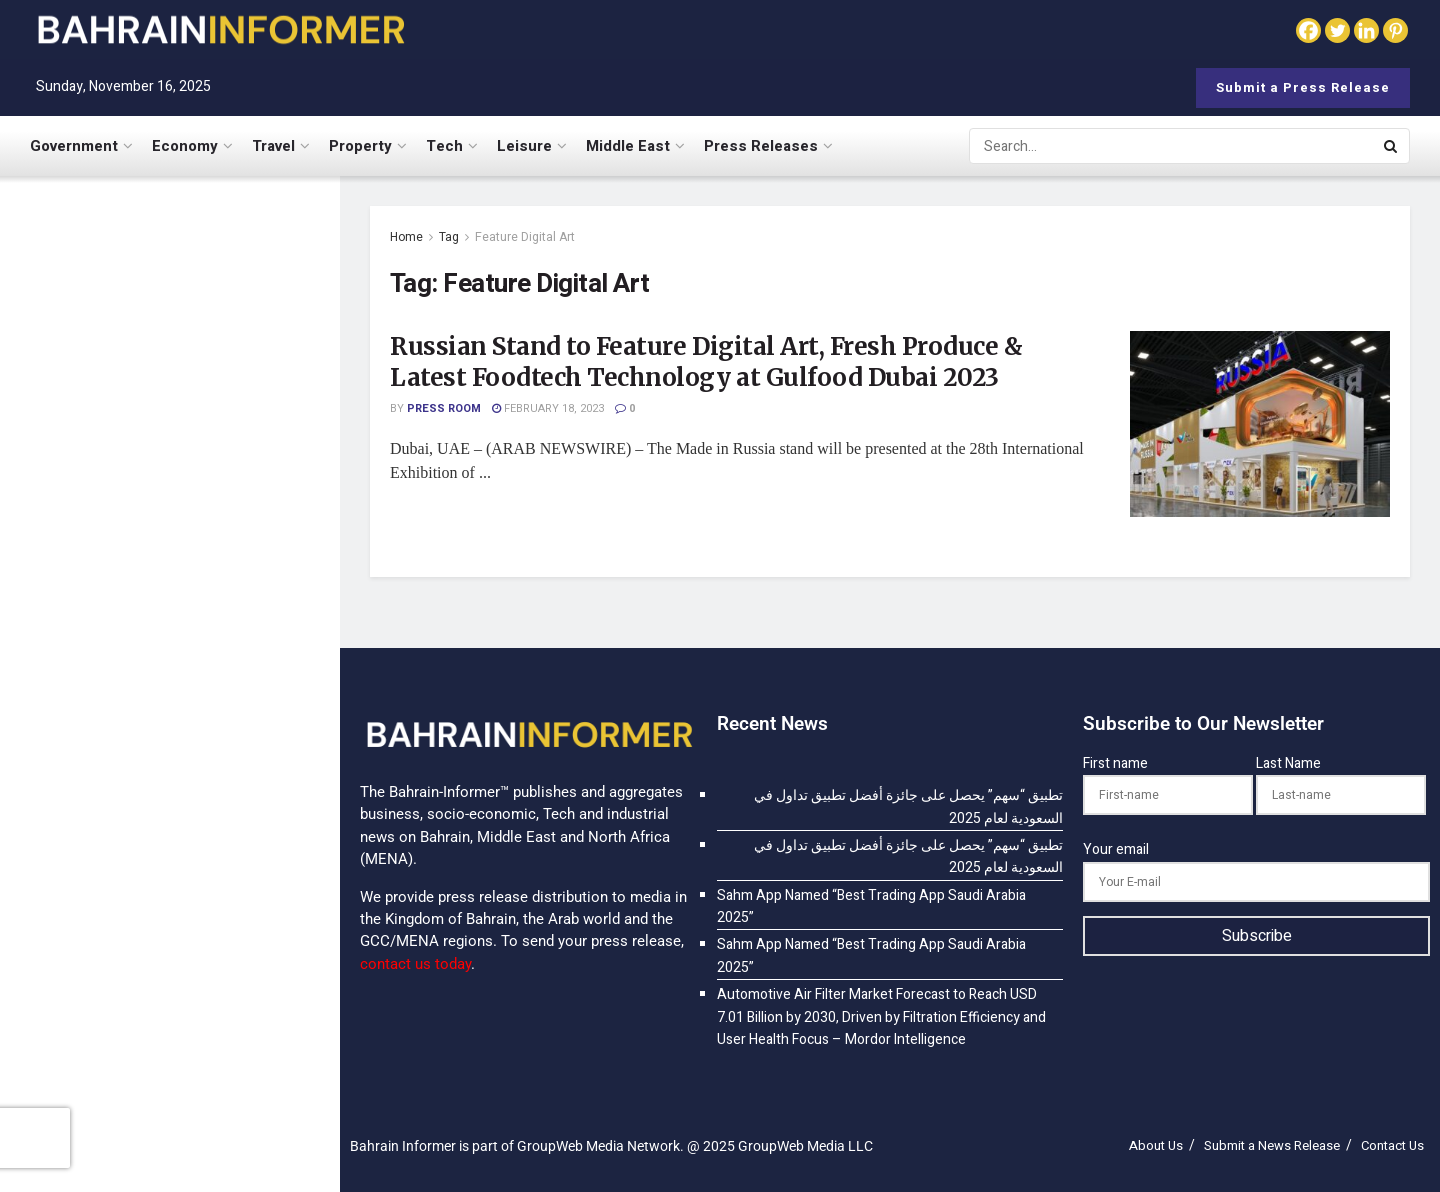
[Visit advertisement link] (169, 872)
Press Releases (761, 146)
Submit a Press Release (1303, 87)
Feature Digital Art (525, 237)
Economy (185, 146)
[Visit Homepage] (220, 29)
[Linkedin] (1366, 30)
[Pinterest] (1395, 30)
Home (406, 237)
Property (360, 146)
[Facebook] (1308, 30)
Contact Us (1392, 1145)
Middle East (628, 146)
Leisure (524, 146)
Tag (449, 237)
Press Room (444, 408)
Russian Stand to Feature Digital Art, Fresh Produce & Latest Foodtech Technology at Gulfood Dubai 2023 (706, 362)
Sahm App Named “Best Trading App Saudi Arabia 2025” (195, 548)
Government (74, 146)
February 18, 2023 (548, 408)
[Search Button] (1392, 146)
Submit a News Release (1272, 1145)
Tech (444, 146)
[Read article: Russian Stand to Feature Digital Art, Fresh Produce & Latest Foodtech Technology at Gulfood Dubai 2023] (1260, 424)
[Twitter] (1337, 30)
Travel (273, 146)
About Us (1156, 1145)
